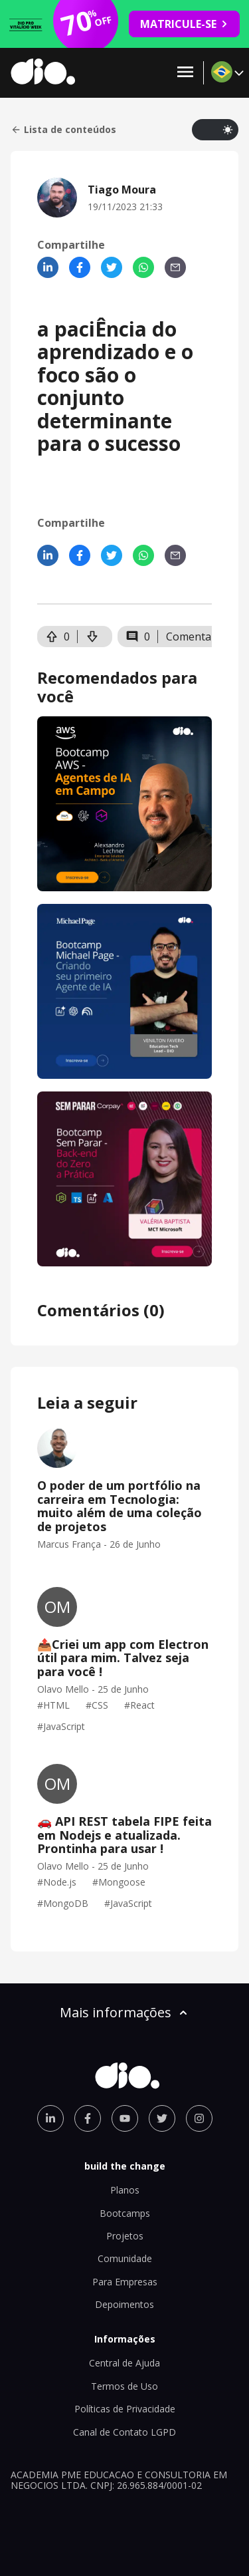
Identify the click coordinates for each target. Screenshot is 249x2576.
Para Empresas (124, 2281)
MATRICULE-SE (184, 24)
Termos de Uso (124, 2386)
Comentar (191, 636)
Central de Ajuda (124, 2363)
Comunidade (125, 2258)
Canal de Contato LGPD (124, 2432)
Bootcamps (125, 2213)
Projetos (124, 2235)
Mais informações (125, 2012)
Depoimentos (124, 2304)
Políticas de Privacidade (124, 2408)
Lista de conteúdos (63, 129)
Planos (124, 2190)
